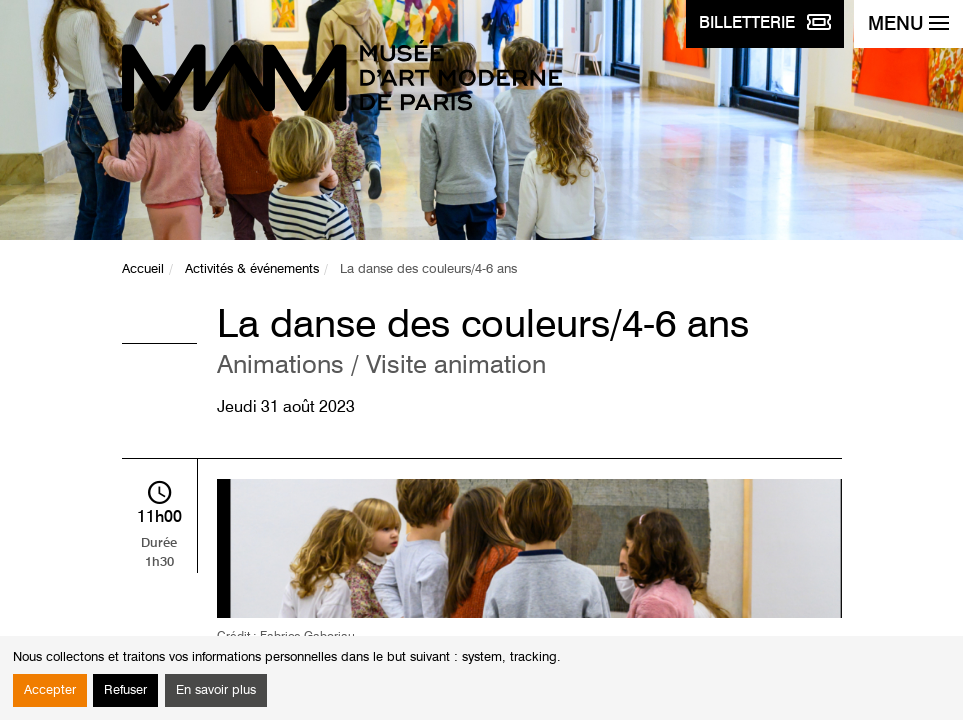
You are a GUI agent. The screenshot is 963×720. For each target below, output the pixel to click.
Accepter (50, 690)
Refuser (125, 690)
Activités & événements (252, 269)
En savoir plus (216, 690)
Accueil (143, 269)
